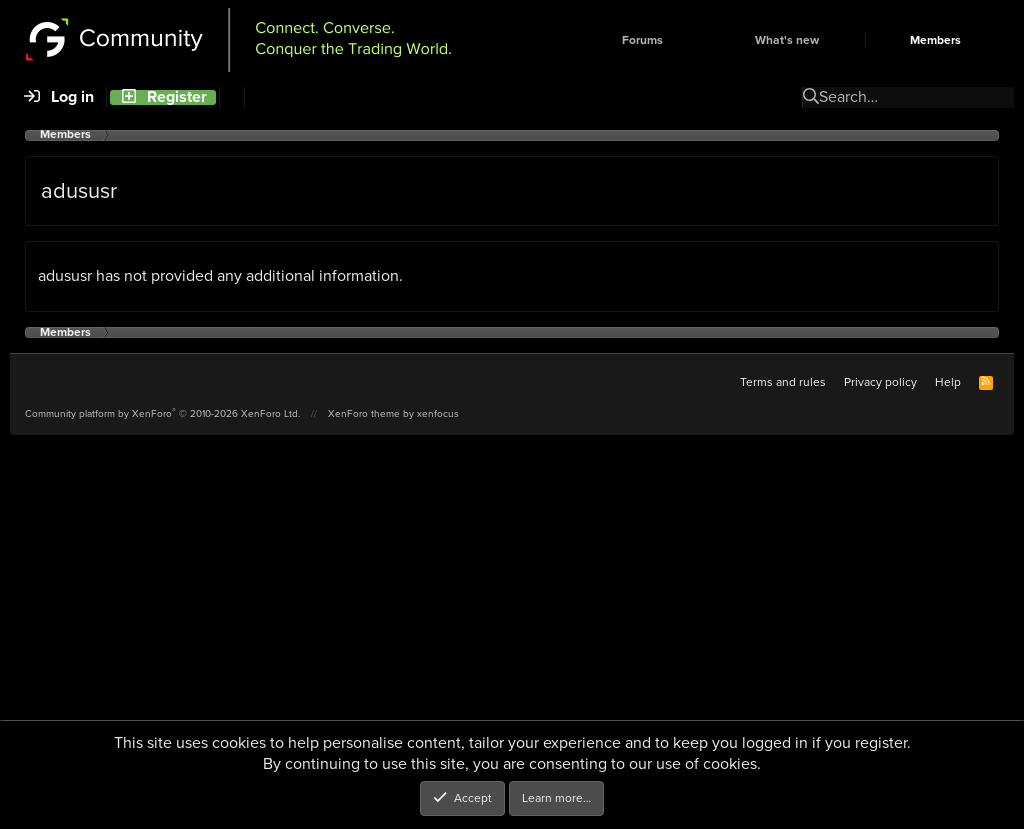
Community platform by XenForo (162, 413)
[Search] (231, 97)
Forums (642, 40)
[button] (697, 40)
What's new (787, 40)
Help (948, 382)
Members (935, 40)
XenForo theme (364, 413)
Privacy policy (880, 382)
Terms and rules (783, 382)
